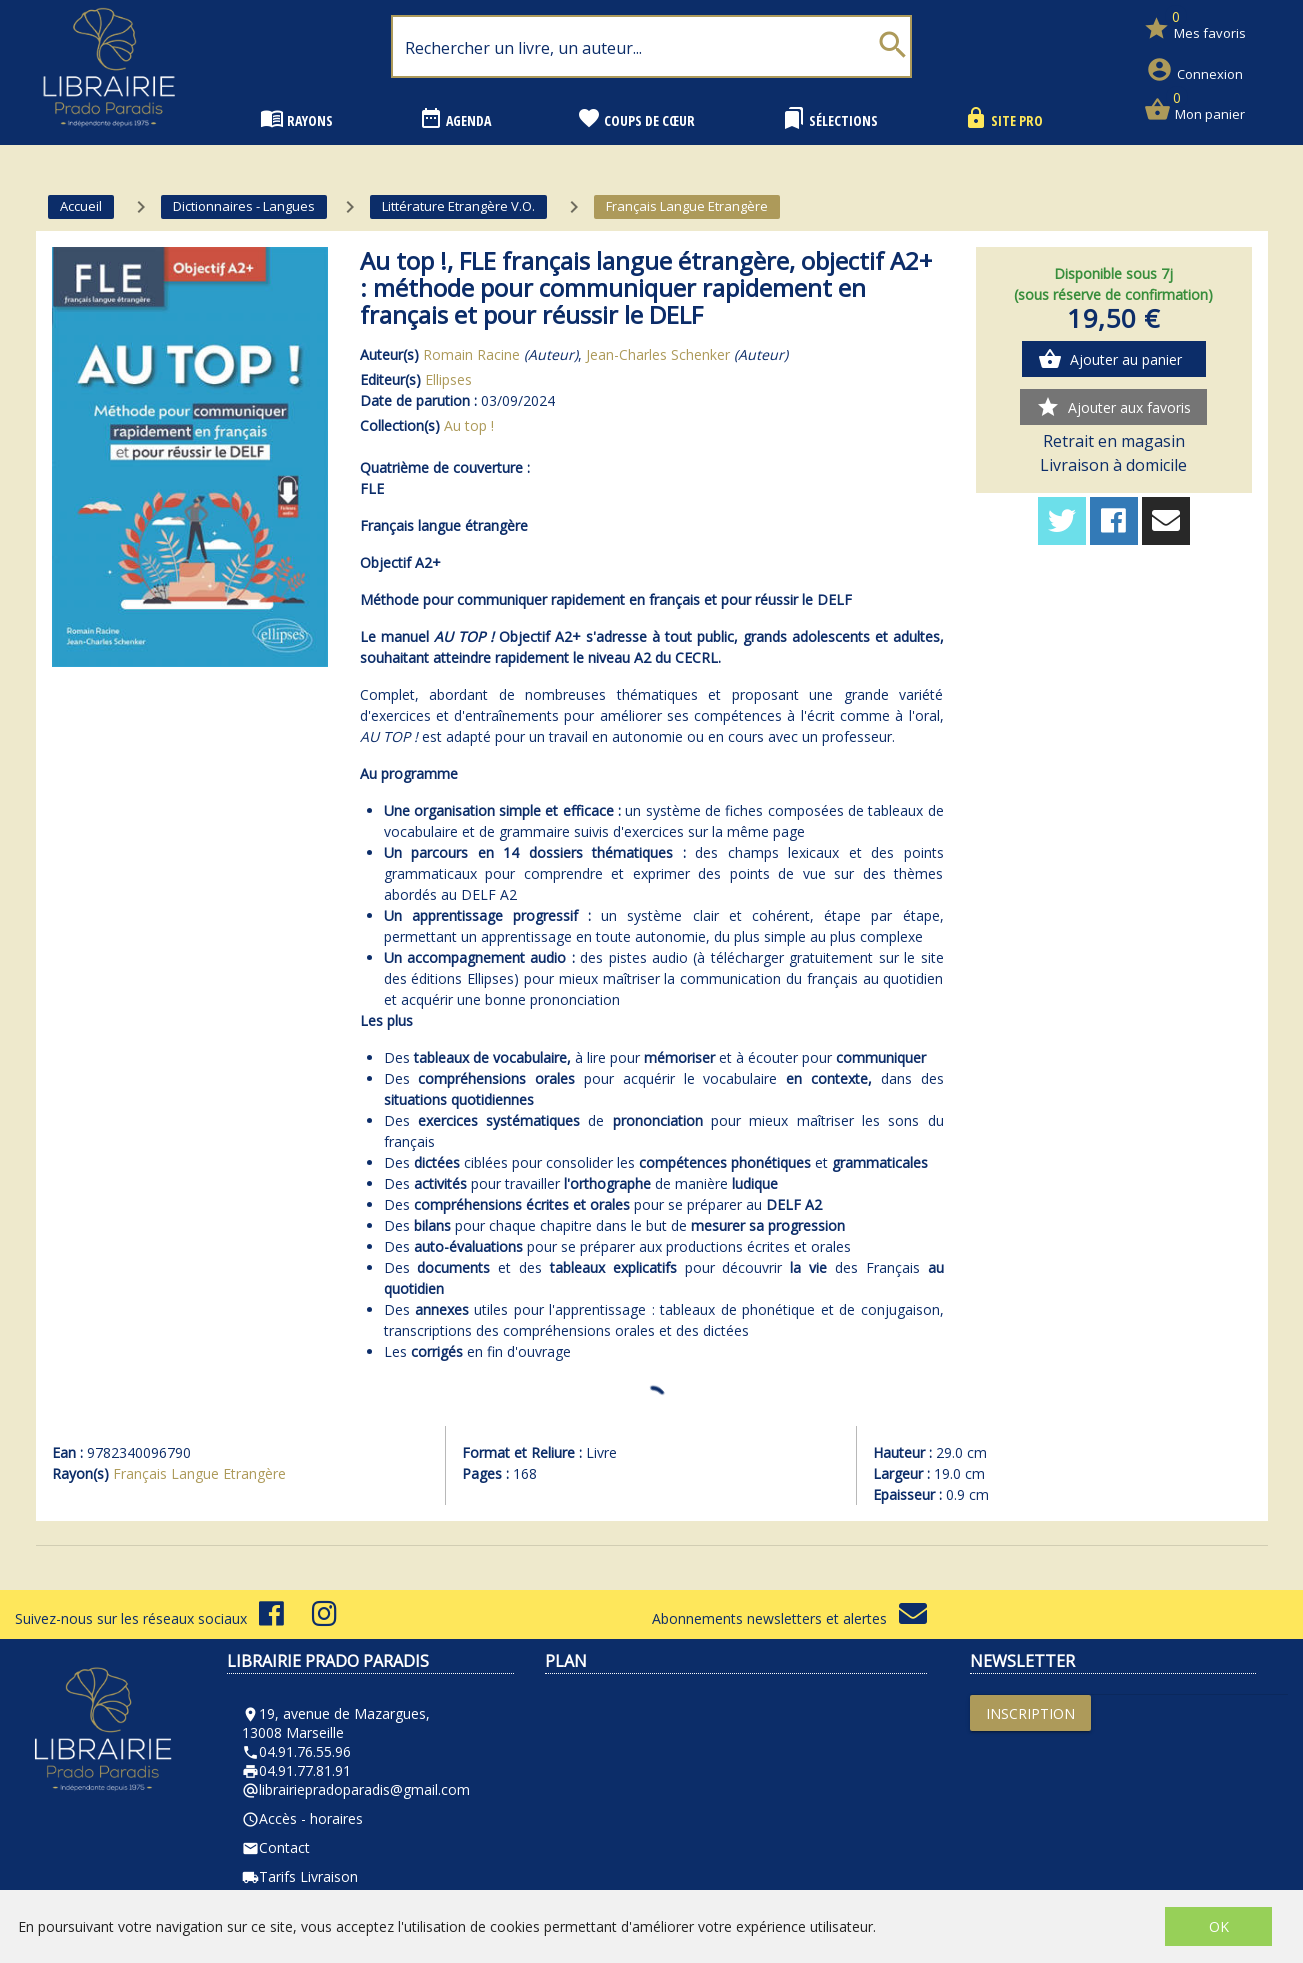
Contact (276, 1847)
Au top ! (469, 425)
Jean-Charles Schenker (658, 354)
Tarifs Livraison (300, 1876)
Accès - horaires (302, 1818)
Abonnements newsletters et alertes (789, 1618)
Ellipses (448, 379)
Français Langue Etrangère (199, 1473)
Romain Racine (471, 354)
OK (1219, 1926)
